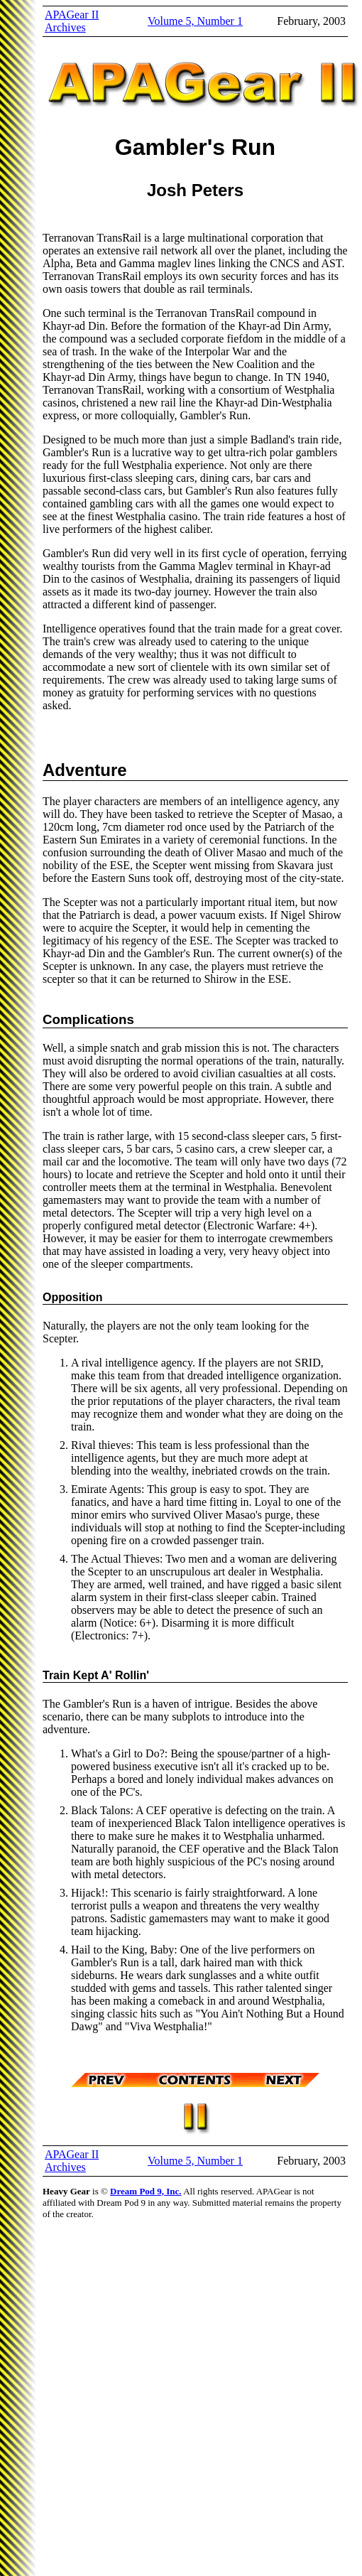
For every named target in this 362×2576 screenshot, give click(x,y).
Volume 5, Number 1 (195, 21)
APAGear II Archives (72, 21)
